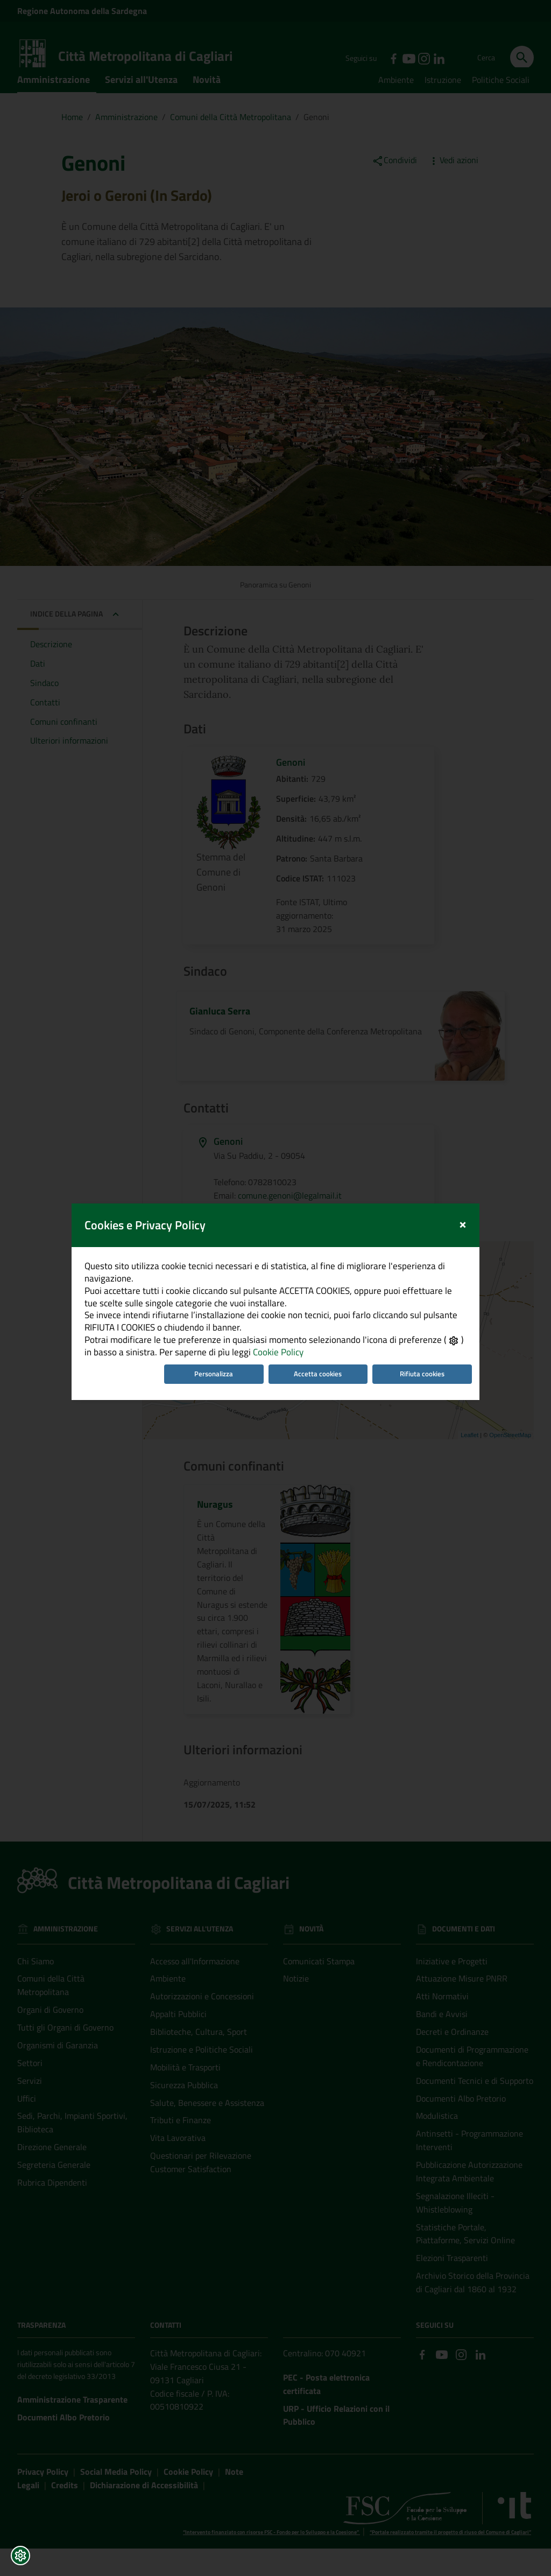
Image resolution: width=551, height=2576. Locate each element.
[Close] (476, 1095)
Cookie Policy (260, 1245)
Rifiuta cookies (432, 1270)
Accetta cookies (321, 1270)
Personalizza (210, 1270)
